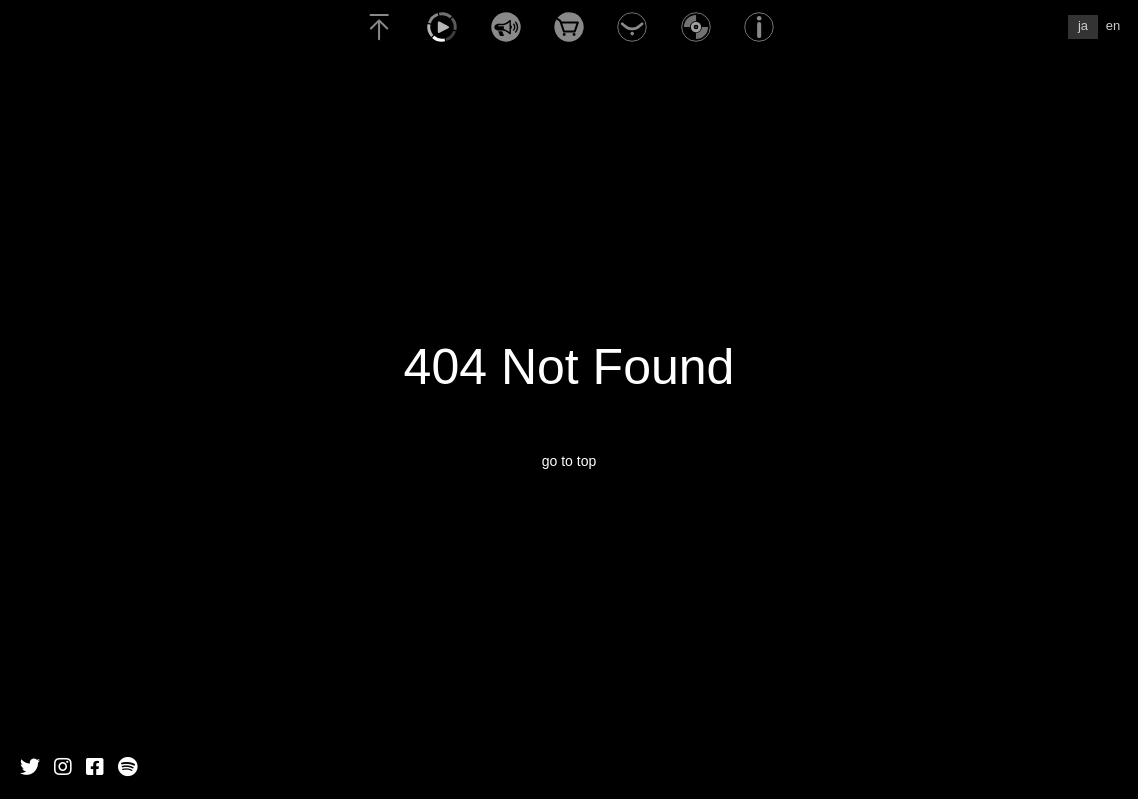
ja (1083, 25)
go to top (569, 461)
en (1113, 25)
